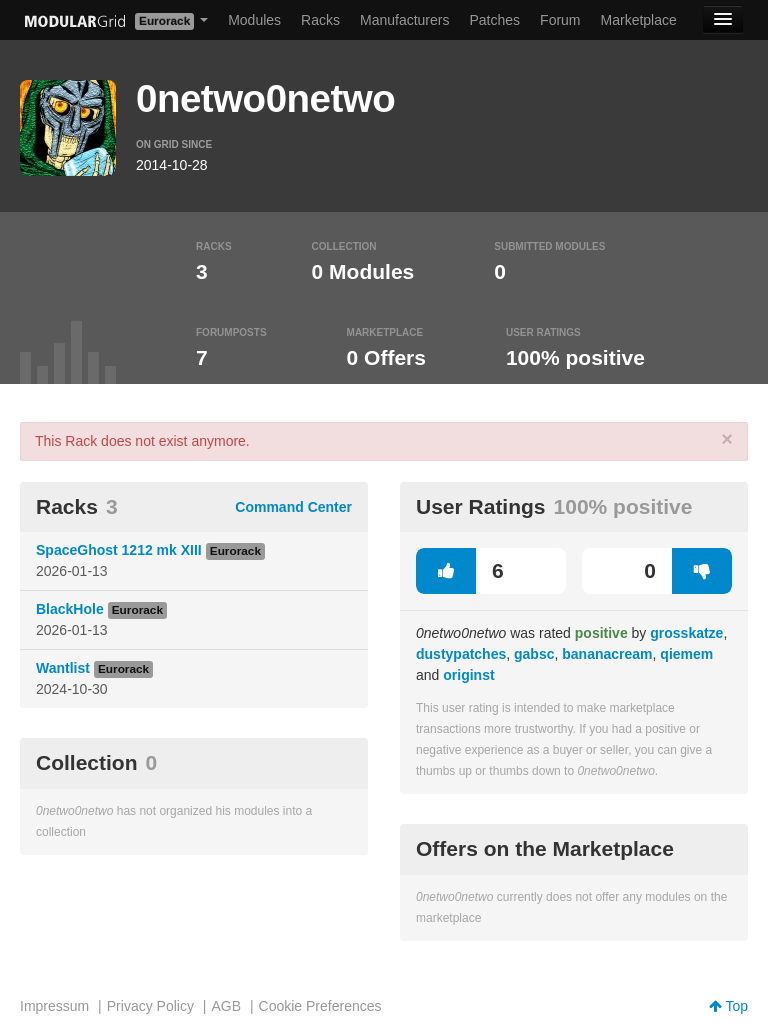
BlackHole (70, 609)
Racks (320, 20)
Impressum (54, 1006)
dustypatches (461, 654)
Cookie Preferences (320, 1006)
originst (468, 675)
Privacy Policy (150, 1006)
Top (728, 1006)
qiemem (686, 654)
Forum (560, 20)
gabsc (534, 654)
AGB (226, 1006)
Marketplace (639, 20)
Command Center (293, 507)
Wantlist (63, 668)
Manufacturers (404, 20)
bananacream (607, 654)
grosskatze (686, 633)
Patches (494, 20)
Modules (254, 20)
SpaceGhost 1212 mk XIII (119, 550)
